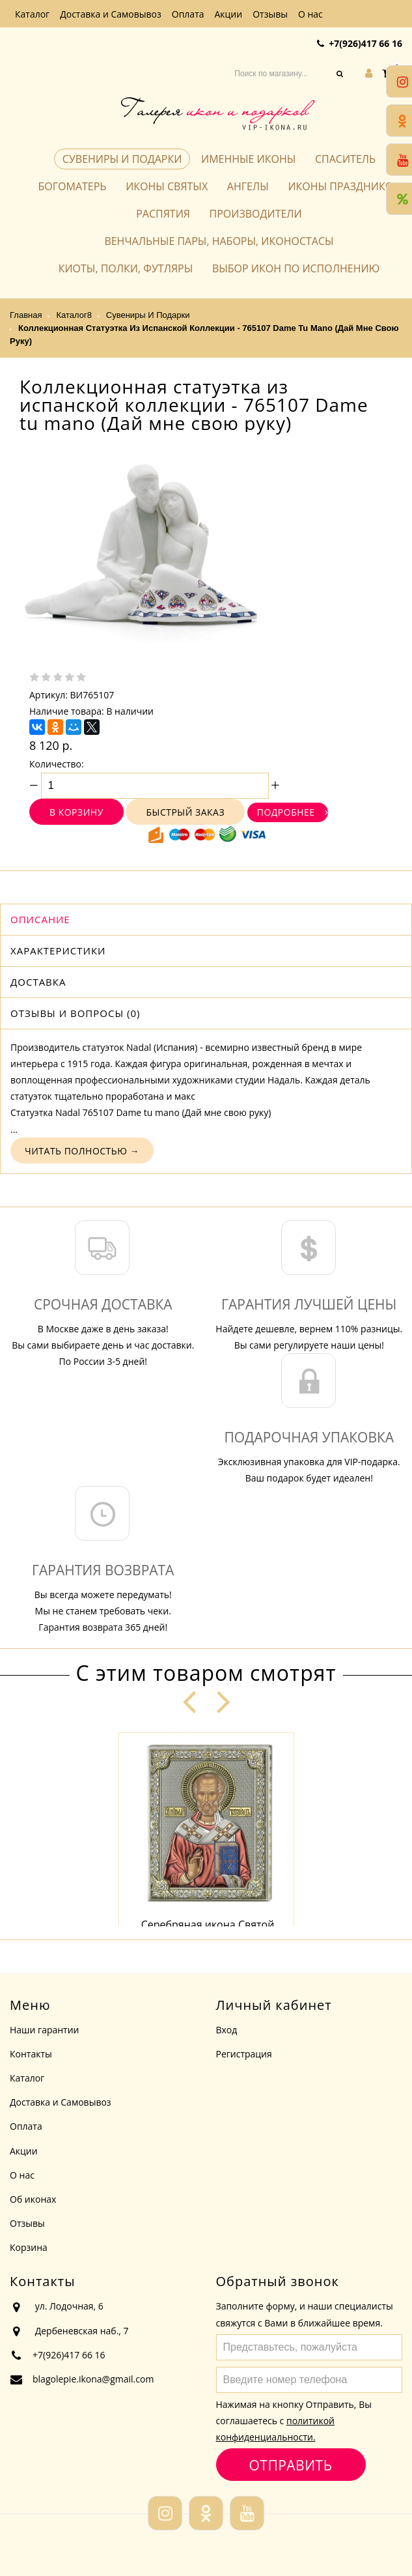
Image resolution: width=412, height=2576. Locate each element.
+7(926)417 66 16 (365, 43)
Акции (229, 14)
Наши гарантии (44, 2030)
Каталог (32, 14)
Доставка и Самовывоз (110, 14)
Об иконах (33, 2199)
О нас (310, 14)
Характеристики (57, 950)
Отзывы (270, 14)
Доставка (38, 981)
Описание (40, 919)
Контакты (31, 2054)
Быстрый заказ (185, 812)
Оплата (188, 14)
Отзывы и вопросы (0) (75, 1013)
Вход (227, 2030)
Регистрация (244, 2054)
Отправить (290, 2465)
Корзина (29, 2247)
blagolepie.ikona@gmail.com (93, 2379)
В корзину (76, 812)
